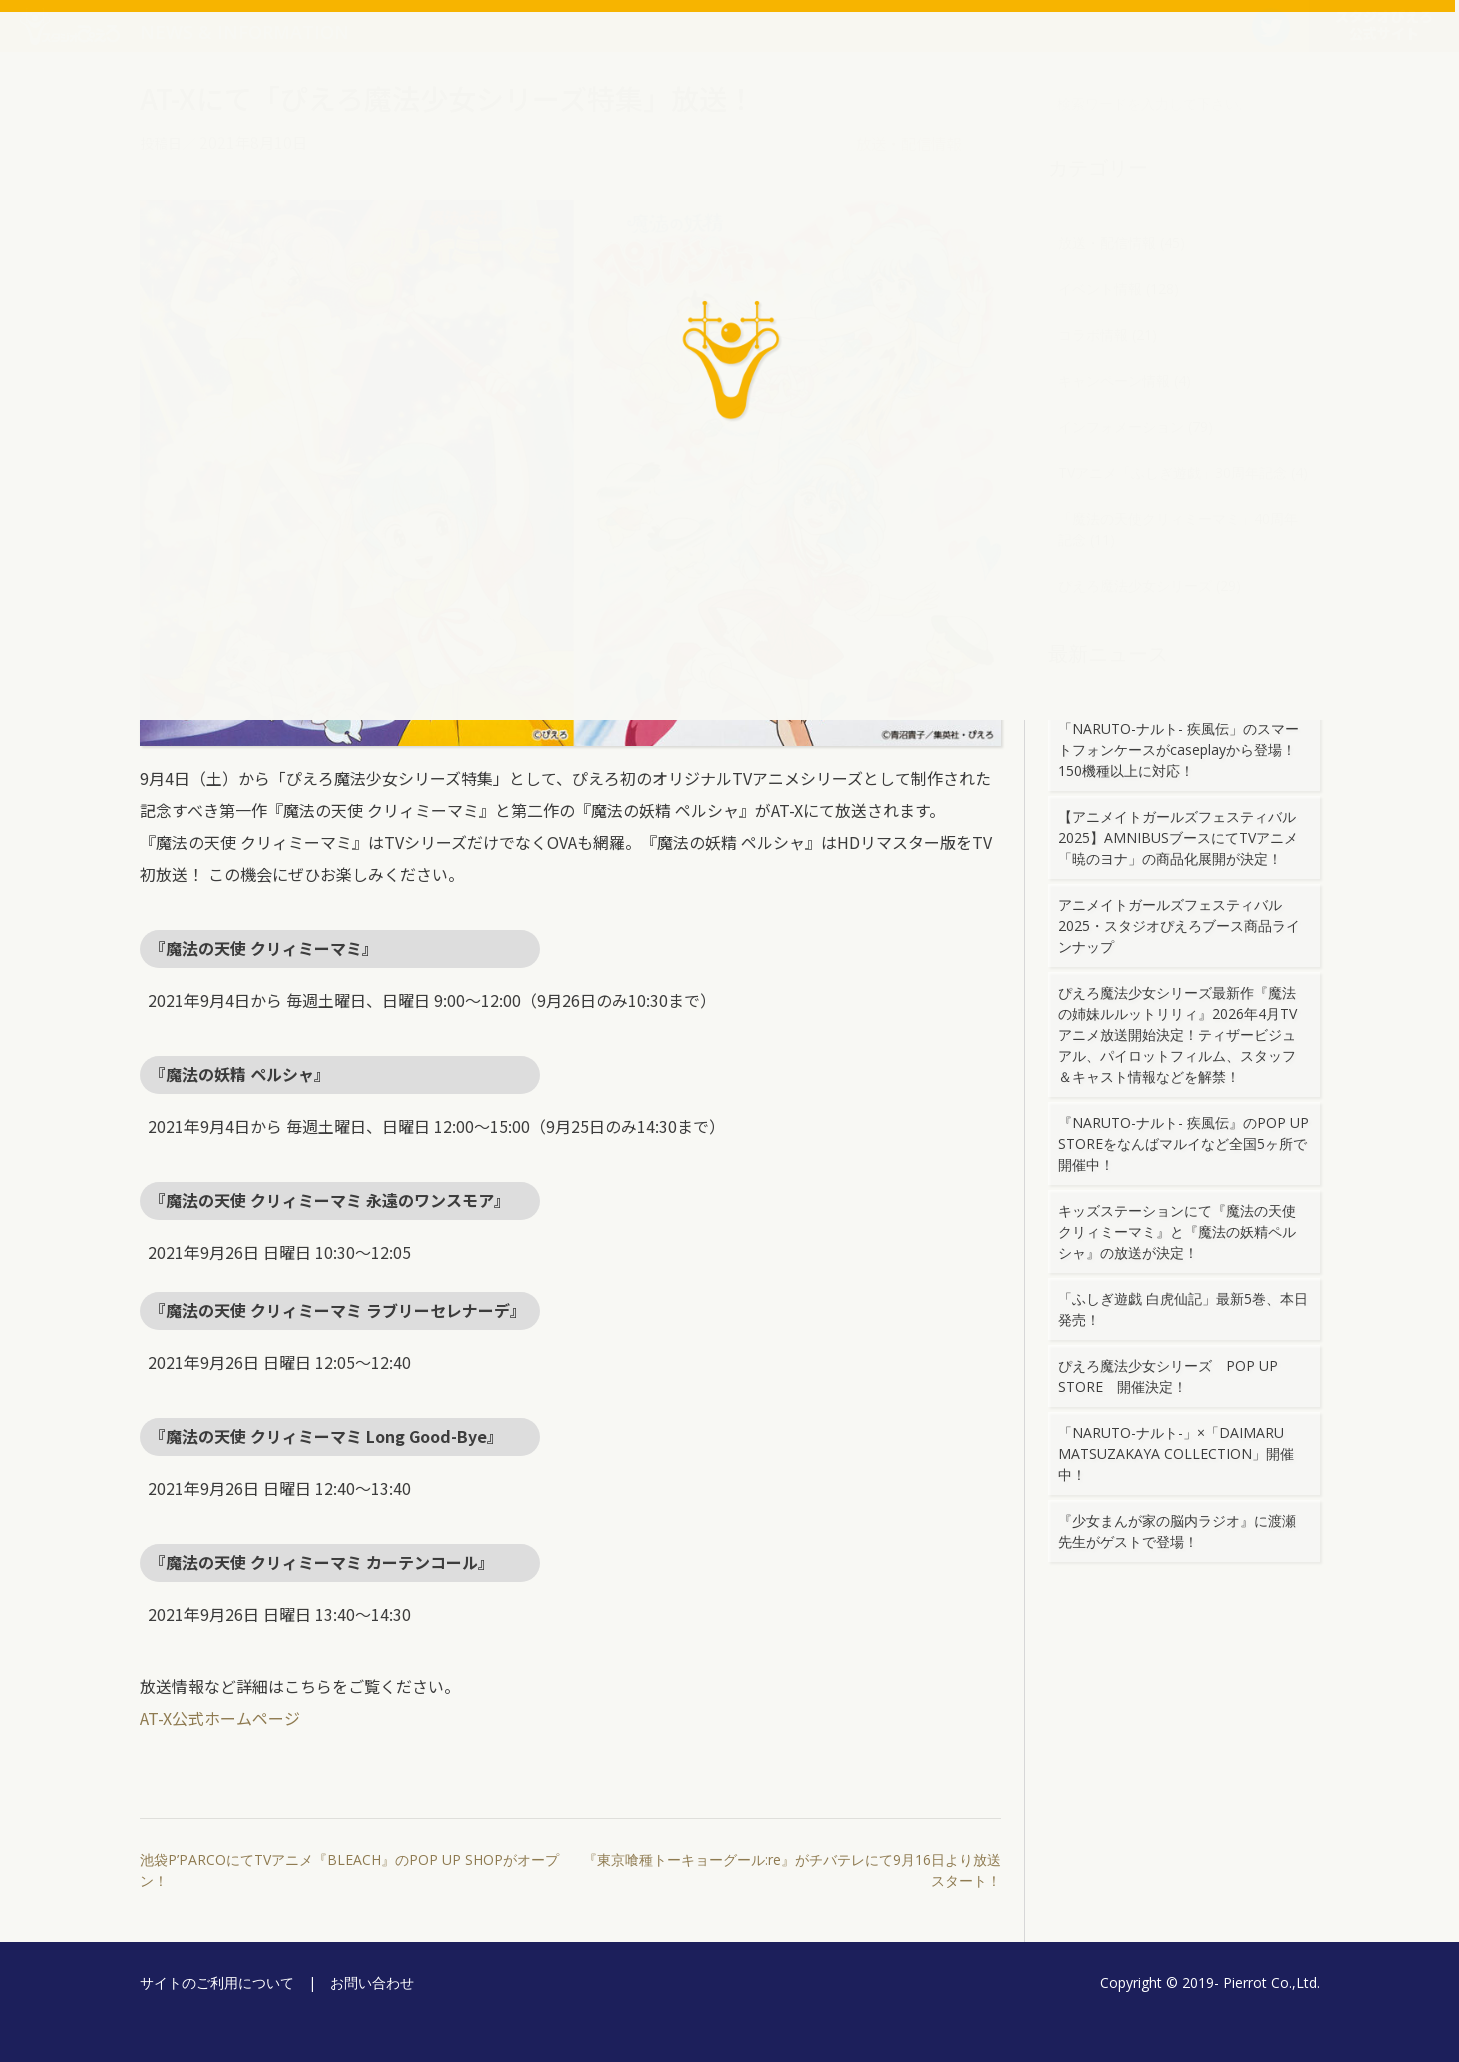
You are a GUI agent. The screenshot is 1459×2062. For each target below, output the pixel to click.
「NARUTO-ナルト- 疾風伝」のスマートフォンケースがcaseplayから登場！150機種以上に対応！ (1178, 749)
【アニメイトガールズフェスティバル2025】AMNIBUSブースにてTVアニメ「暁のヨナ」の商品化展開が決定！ (1178, 837)
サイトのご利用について (217, 1982)
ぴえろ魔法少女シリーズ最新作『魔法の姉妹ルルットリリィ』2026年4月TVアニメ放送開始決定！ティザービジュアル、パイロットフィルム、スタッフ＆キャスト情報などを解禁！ (1177, 1034)
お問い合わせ (372, 1982)
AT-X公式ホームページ (220, 1718)
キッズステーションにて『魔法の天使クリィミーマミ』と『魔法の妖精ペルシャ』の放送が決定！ (1177, 1231)
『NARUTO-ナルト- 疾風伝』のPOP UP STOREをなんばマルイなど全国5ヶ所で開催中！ (1183, 1143)
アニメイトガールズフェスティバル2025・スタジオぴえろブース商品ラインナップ (1179, 925)
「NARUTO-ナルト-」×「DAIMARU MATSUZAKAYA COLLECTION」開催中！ (1176, 1453)
